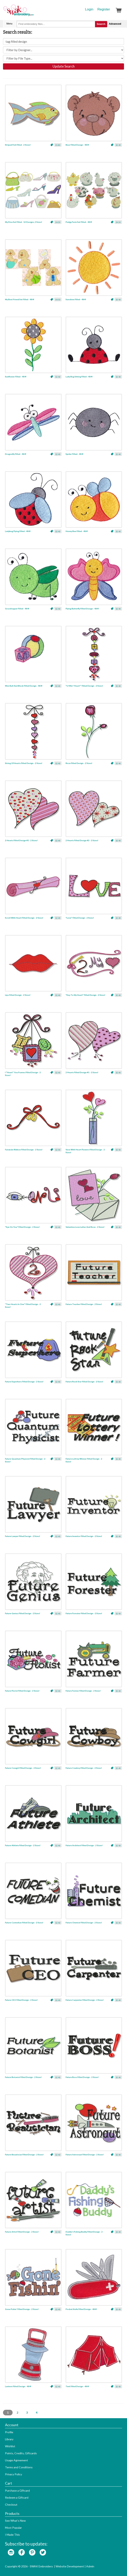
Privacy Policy (13, 2474)
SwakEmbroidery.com (33, 12)
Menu (9, 23)
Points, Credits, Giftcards (21, 2453)
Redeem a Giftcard (16, 2497)
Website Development (70, 2566)
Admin (90, 2566)
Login (89, 9)
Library (9, 2439)
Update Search (64, 66)
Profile (9, 2432)
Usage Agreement (16, 2460)
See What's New (15, 2520)
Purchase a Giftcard (17, 2490)
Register (103, 9)
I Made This (12, 2534)
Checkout (11, 2504)
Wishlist (10, 2446)
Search (101, 23)
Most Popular (13, 2527)
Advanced (115, 23)
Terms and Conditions (19, 2467)
